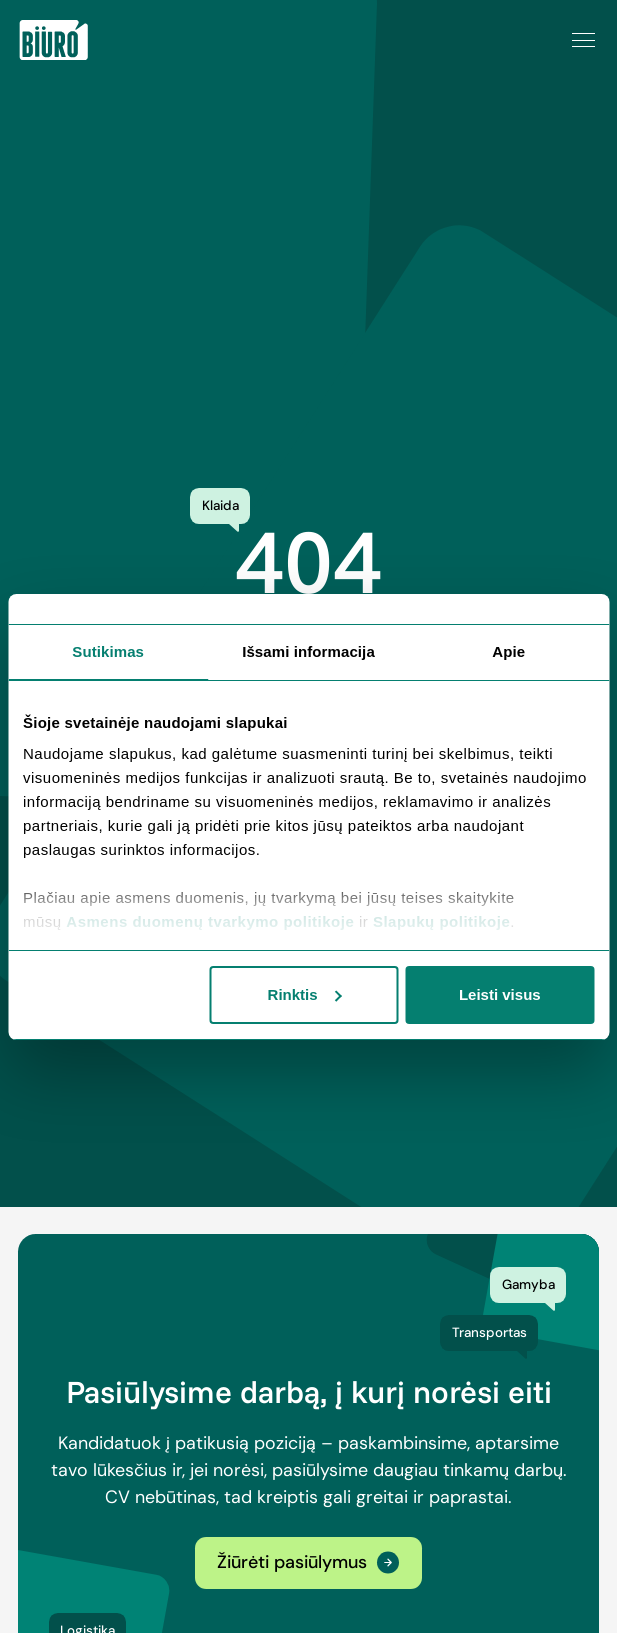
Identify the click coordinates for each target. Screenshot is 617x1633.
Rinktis (305, 994)
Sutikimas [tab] (108, 651)
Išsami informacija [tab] (308, 651)
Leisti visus (500, 994)
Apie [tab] (508, 651)
